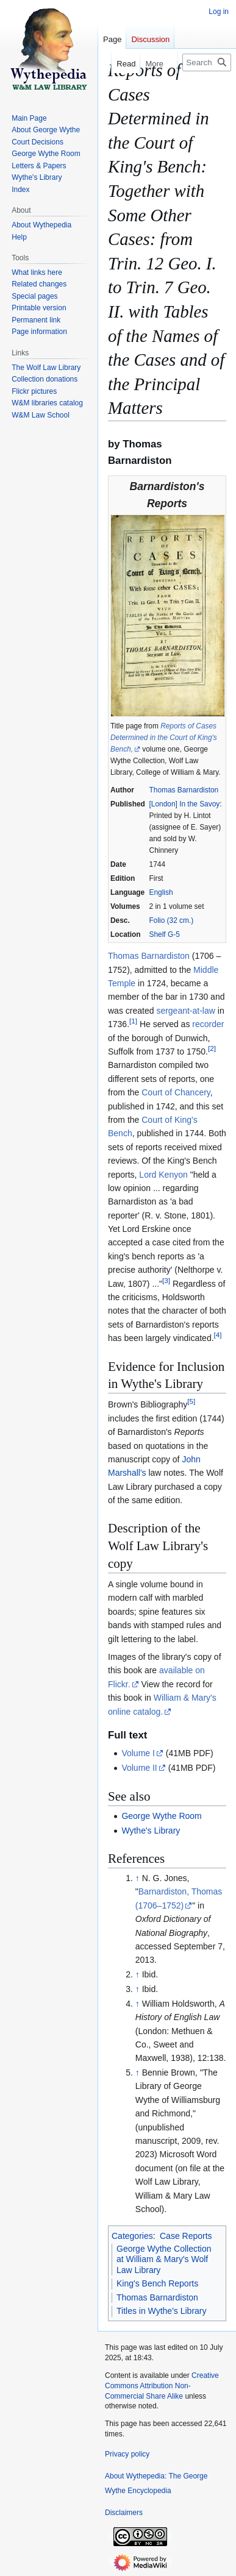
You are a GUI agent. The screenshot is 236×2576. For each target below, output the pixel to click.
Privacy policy (127, 2454)
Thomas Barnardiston (184, 790)
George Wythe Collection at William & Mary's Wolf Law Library (164, 2259)
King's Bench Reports (157, 2283)
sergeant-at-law (185, 1011)
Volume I (137, 1753)
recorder (208, 1024)
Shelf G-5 (164, 934)
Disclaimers (124, 2512)
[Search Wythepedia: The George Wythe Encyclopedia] (206, 62)
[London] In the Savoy (184, 804)
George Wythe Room (161, 1816)
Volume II (139, 1768)
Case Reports (186, 2236)
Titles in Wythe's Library (161, 2311)
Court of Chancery (175, 1092)
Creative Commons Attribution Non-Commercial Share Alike (162, 2385)
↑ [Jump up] (137, 1878)
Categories (132, 2236)
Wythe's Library (150, 1830)
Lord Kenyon (163, 1174)
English (161, 892)
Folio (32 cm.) (171, 920)
